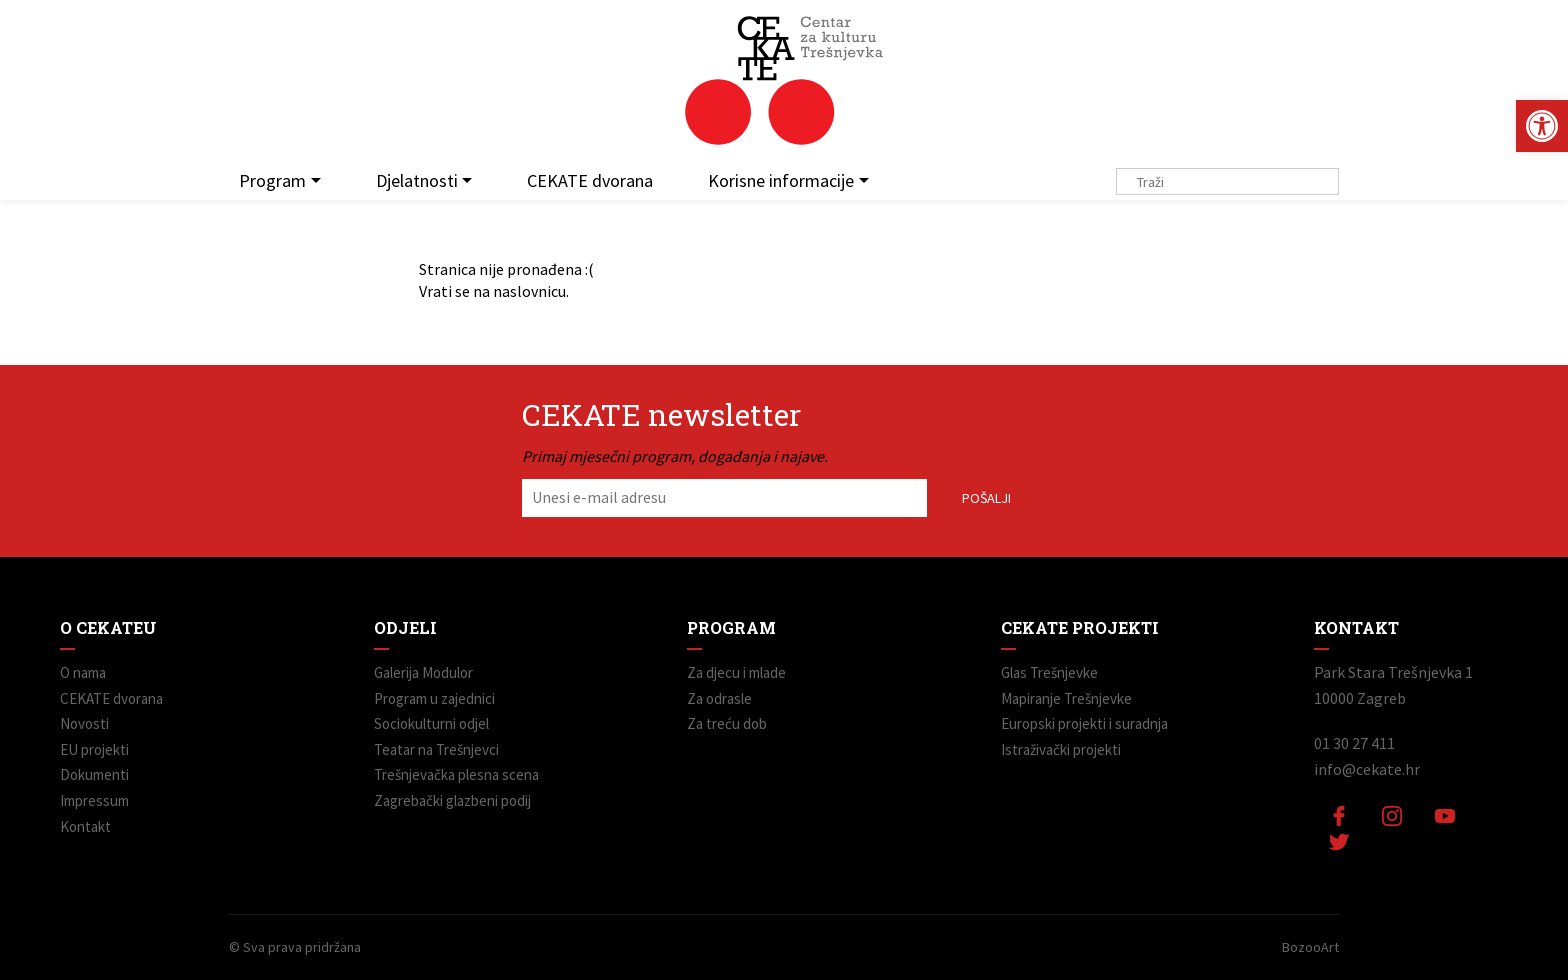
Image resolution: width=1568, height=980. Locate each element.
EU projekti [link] (94, 749)
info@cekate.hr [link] (1367, 769)
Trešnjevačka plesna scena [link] (456, 774)
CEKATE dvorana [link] (590, 180)
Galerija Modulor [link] (423, 672)
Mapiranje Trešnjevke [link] (1066, 698)
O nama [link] (83, 672)
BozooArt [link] (1310, 947)
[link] (1542, 126)
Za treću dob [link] (727, 723)
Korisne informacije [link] (781, 180)
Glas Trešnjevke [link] (1049, 672)
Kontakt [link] (85, 826)
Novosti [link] (84, 723)
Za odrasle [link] (719, 698)
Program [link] (272, 180)
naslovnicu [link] (529, 291)
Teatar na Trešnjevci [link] (436, 749)
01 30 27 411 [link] (1354, 743)
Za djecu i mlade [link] (736, 672)
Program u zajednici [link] (434, 698)
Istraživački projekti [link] (1061, 749)
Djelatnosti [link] (417, 180)
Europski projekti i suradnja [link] (1084, 723)
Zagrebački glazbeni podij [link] (452, 800)
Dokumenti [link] (94, 774)
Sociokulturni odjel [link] (431, 723)
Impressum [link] (94, 800)
